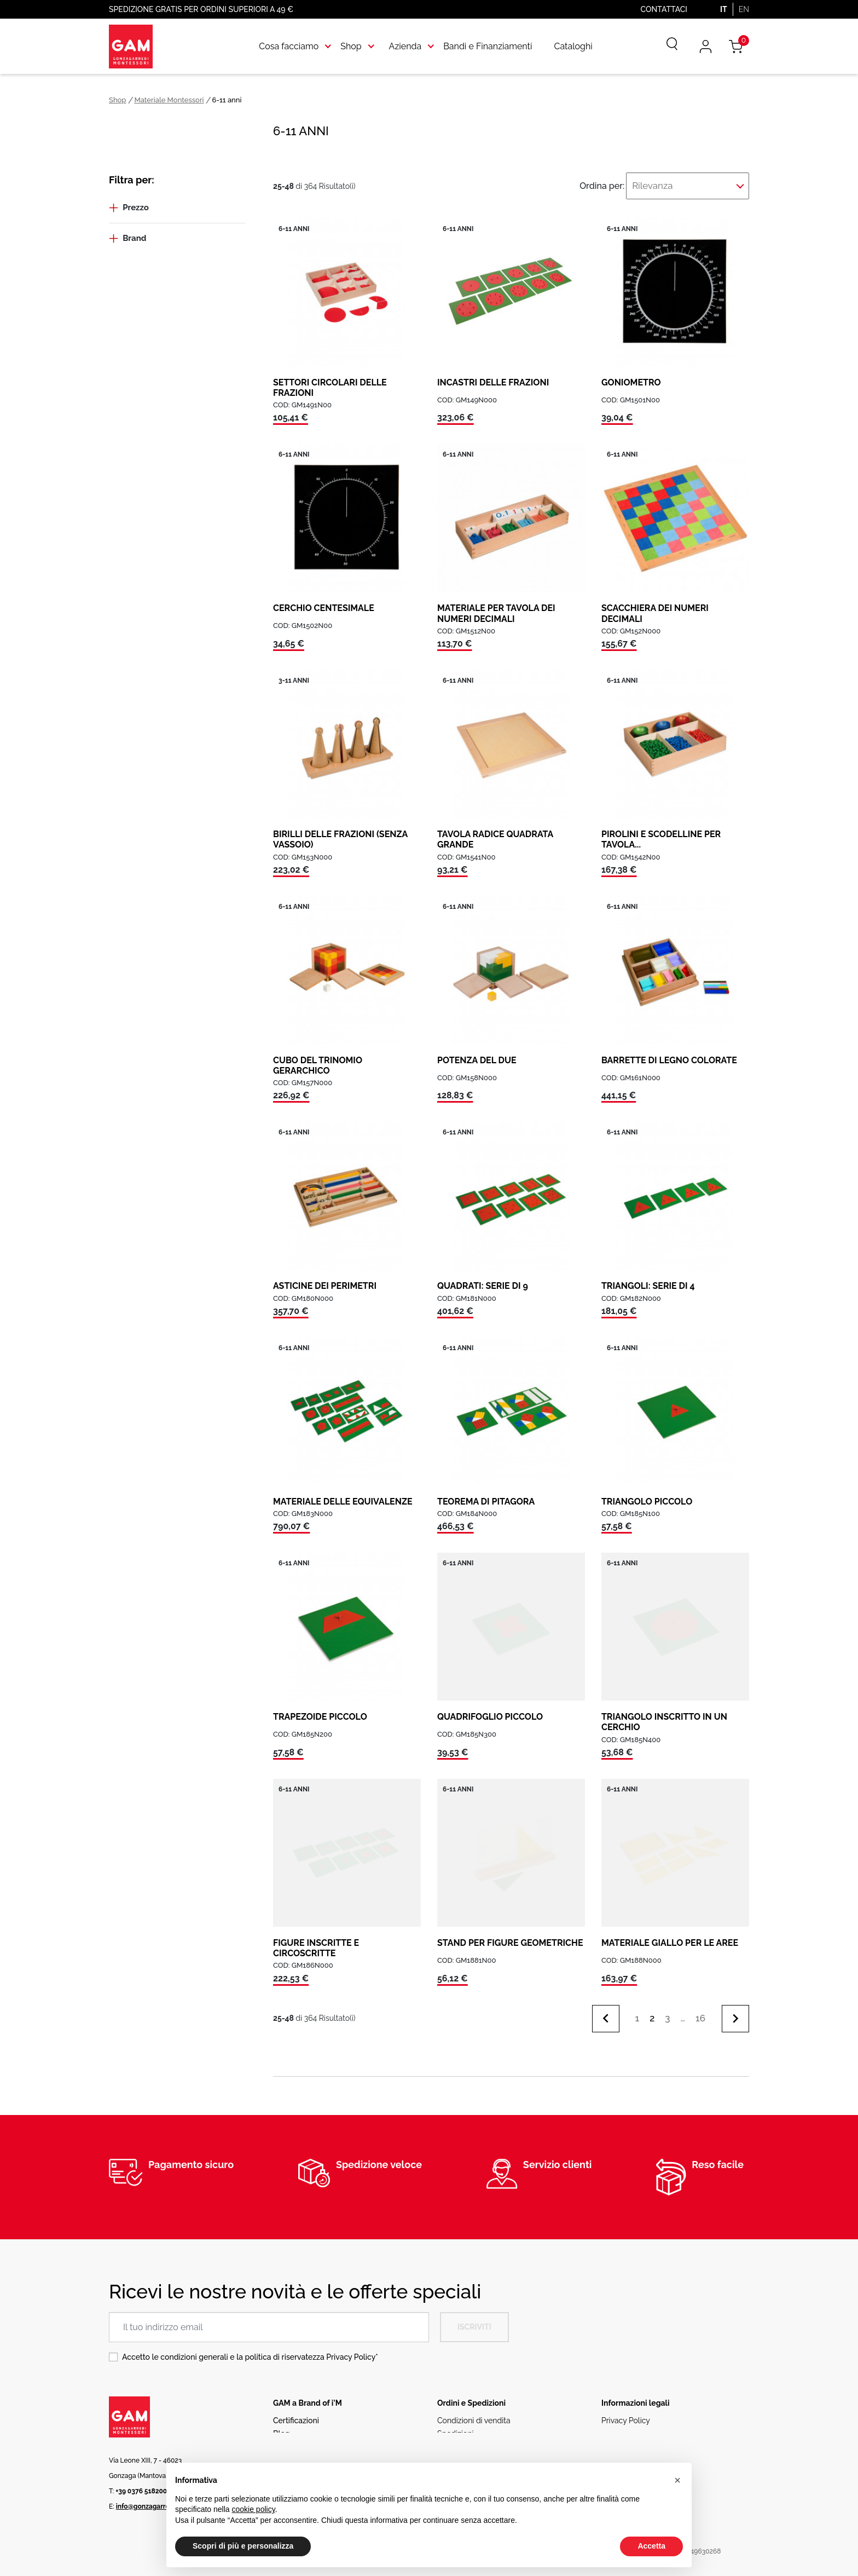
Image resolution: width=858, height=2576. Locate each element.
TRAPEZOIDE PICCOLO (320, 1710)
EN (744, 9)
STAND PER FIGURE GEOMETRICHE (510, 1936)
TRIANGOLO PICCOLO (646, 1495)
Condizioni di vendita (474, 2414)
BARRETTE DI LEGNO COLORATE (669, 1053)
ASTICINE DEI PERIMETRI (324, 1279)
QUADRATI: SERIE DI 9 (482, 1279)
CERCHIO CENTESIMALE (323, 602)
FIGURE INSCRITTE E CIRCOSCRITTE (316, 1941)
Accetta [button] (651, 2546)
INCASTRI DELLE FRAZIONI (493, 376)
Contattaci (664, 9)
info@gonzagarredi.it (148, 2500)
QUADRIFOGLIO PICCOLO (490, 1710)
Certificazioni (296, 2414)
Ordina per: (623, 182)
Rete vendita (295, 2440)
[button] (677, 2480)
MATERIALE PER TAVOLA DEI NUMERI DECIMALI (496, 607)
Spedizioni (455, 2427)
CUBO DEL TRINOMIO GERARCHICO (317, 1058)
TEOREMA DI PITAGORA (486, 1495)
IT (723, 9)
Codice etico (623, 2440)
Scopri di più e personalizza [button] (243, 2546)
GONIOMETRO (631, 376)
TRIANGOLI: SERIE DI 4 (648, 1279)
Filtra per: (131, 180)
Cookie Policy (625, 2427)
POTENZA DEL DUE (477, 1053)
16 (700, 2011)
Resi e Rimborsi (464, 2440)
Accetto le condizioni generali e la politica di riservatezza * (250, 2350)
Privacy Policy (350, 2350)
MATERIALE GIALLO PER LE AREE (669, 1936)
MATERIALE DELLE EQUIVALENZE (343, 1495)
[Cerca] (664, 46)
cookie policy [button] (253, 2509)
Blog (281, 2427)
